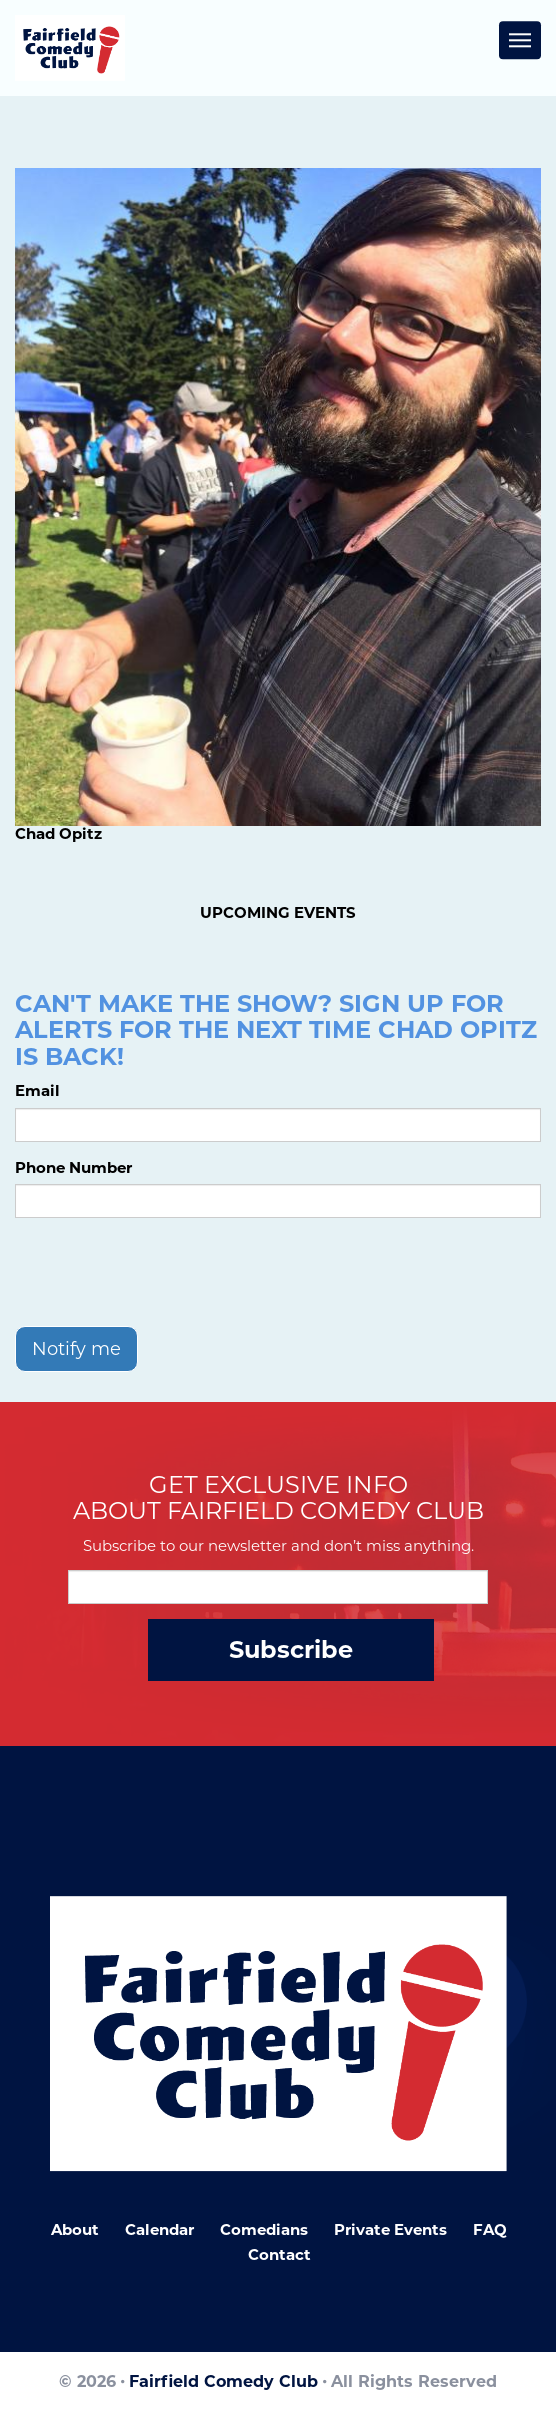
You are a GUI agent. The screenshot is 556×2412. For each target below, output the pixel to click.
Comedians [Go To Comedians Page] (264, 2229)
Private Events (390, 2229)
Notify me (76, 1349)
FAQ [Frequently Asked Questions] (490, 2229)
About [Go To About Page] (75, 2229)
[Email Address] (278, 1587)
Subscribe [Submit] (291, 1649)
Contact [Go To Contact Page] (279, 2254)
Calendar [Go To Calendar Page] (159, 2229)
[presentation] (167, 1272)
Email (37, 1090)
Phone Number (73, 1167)
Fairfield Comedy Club (223, 2381)
